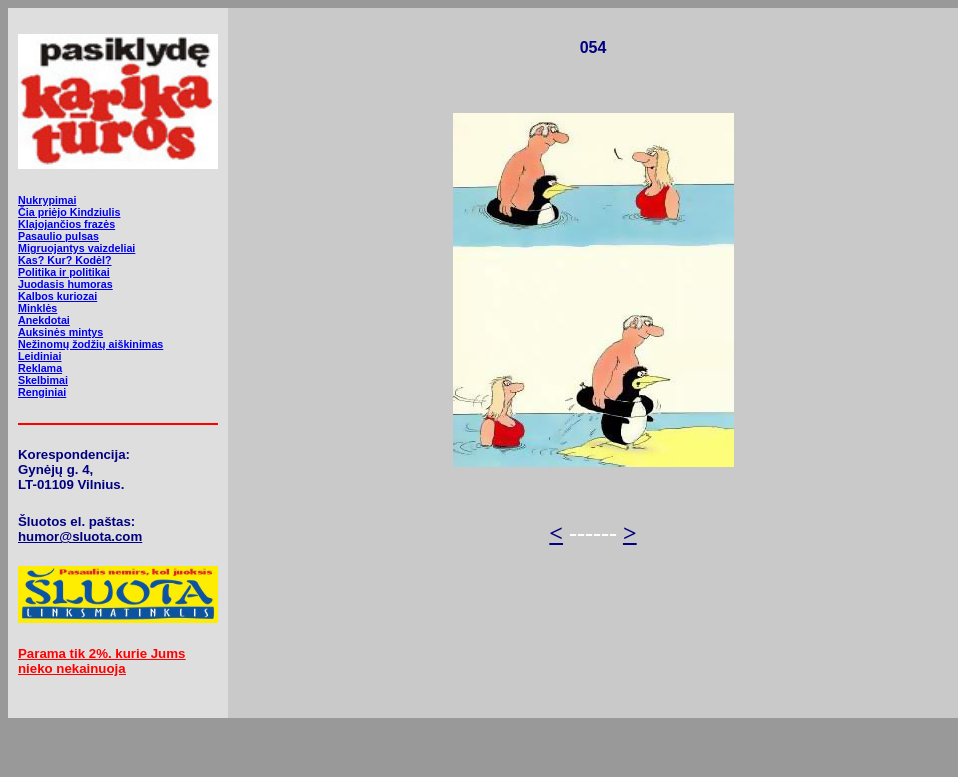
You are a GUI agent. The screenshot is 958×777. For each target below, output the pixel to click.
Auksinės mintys (60, 332)
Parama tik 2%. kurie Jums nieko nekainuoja (101, 661)
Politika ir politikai (64, 272)
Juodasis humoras (65, 284)
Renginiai (42, 392)
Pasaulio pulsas (58, 236)
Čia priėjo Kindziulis (69, 212)
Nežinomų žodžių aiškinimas (90, 344)
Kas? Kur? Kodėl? (65, 260)
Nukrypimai (47, 200)
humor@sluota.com (80, 536)
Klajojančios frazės (66, 224)
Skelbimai (43, 380)
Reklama (40, 368)
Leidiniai (39, 356)
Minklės (37, 308)
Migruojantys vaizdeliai (76, 248)
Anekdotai (44, 320)
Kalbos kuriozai (57, 296)
